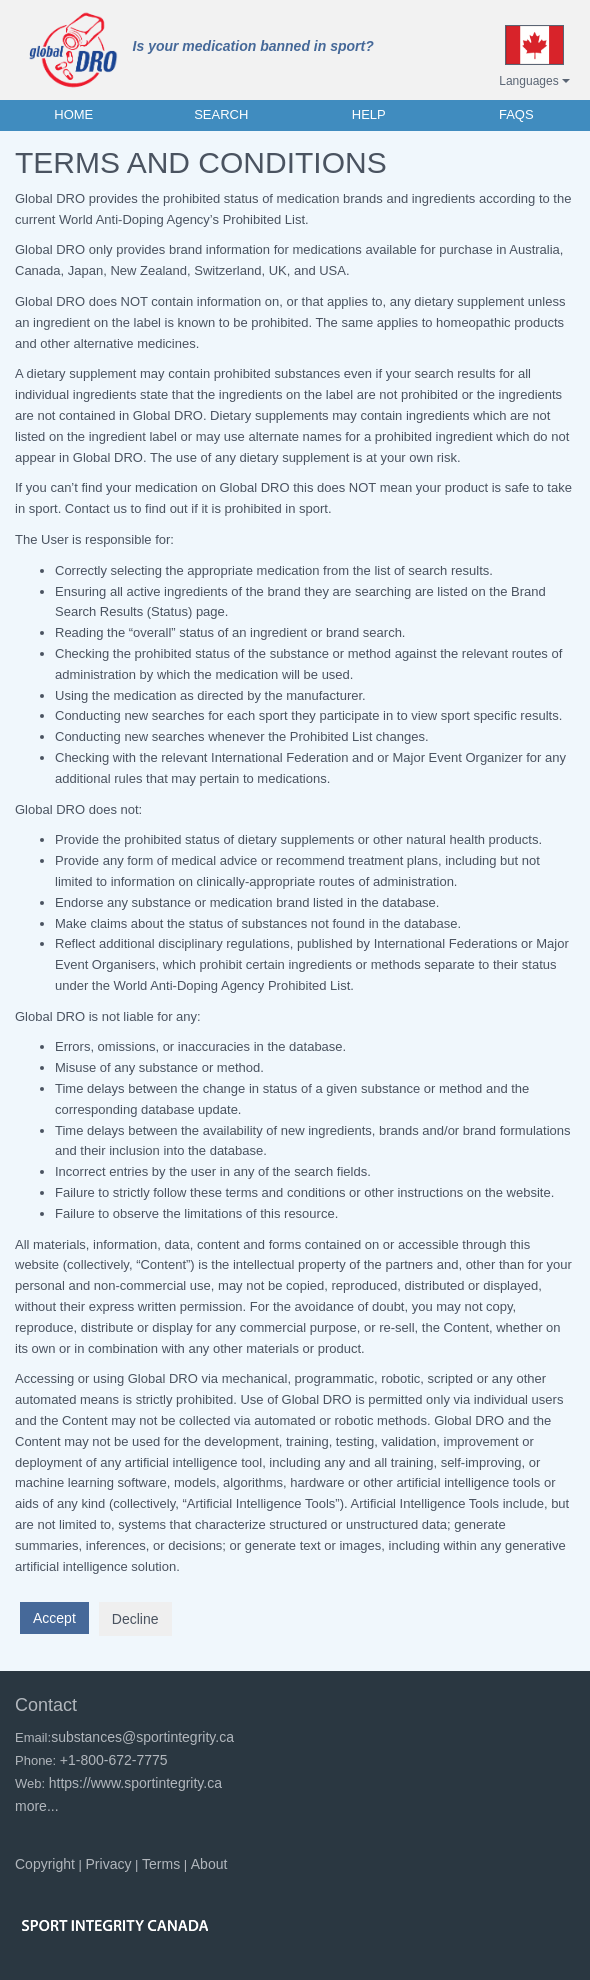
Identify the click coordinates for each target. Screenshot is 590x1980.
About (209, 1864)
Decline (135, 1619)
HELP (369, 114)
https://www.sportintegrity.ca (135, 1783)
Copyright (45, 1864)
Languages (534, 81)
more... (37, 1806)
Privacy (109, 1864)
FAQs (516, 114)
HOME (73, 114)
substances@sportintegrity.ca (142, 1737)
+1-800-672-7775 (114, 1760)
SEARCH (221, 114)
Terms (161, 1864)
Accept (54, 1618)
